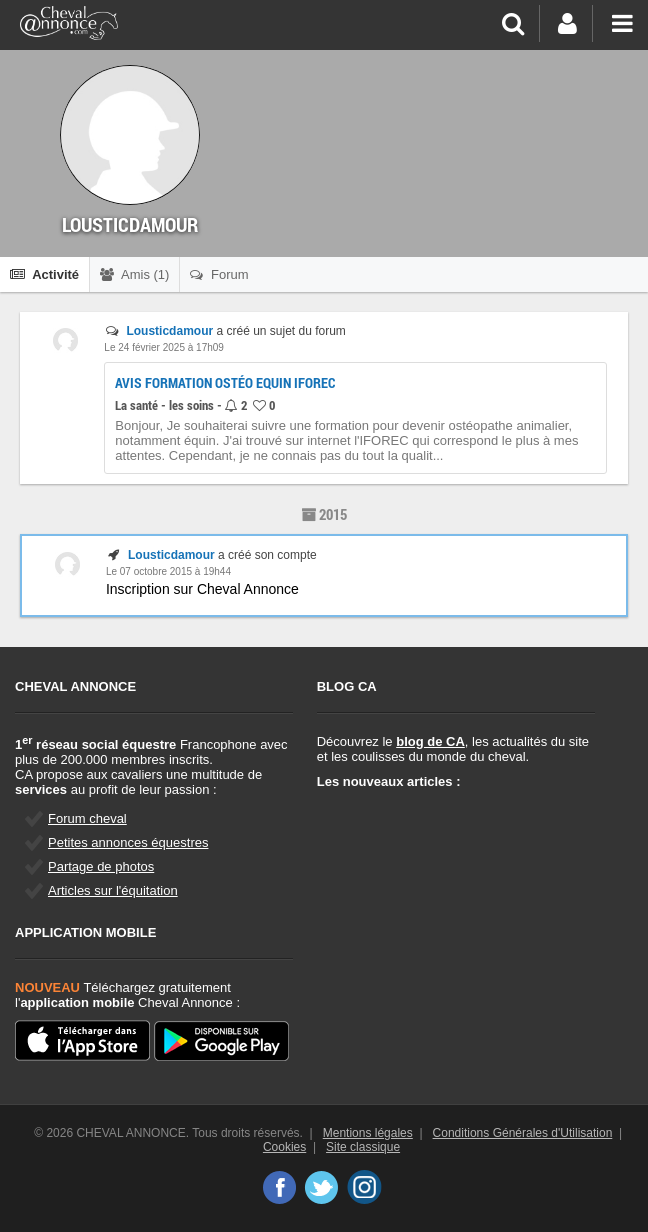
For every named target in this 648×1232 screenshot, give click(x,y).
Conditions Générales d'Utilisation (523, 1133)
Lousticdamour (169, 331)
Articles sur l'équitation (113, 890)
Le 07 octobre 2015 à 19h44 (168, 571)
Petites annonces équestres (128, 842)
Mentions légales (368, 1133)
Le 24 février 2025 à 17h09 (164, 347)
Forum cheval (87, 818)
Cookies (284, 1147)
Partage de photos (101, 866)
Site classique (363, 1147)
